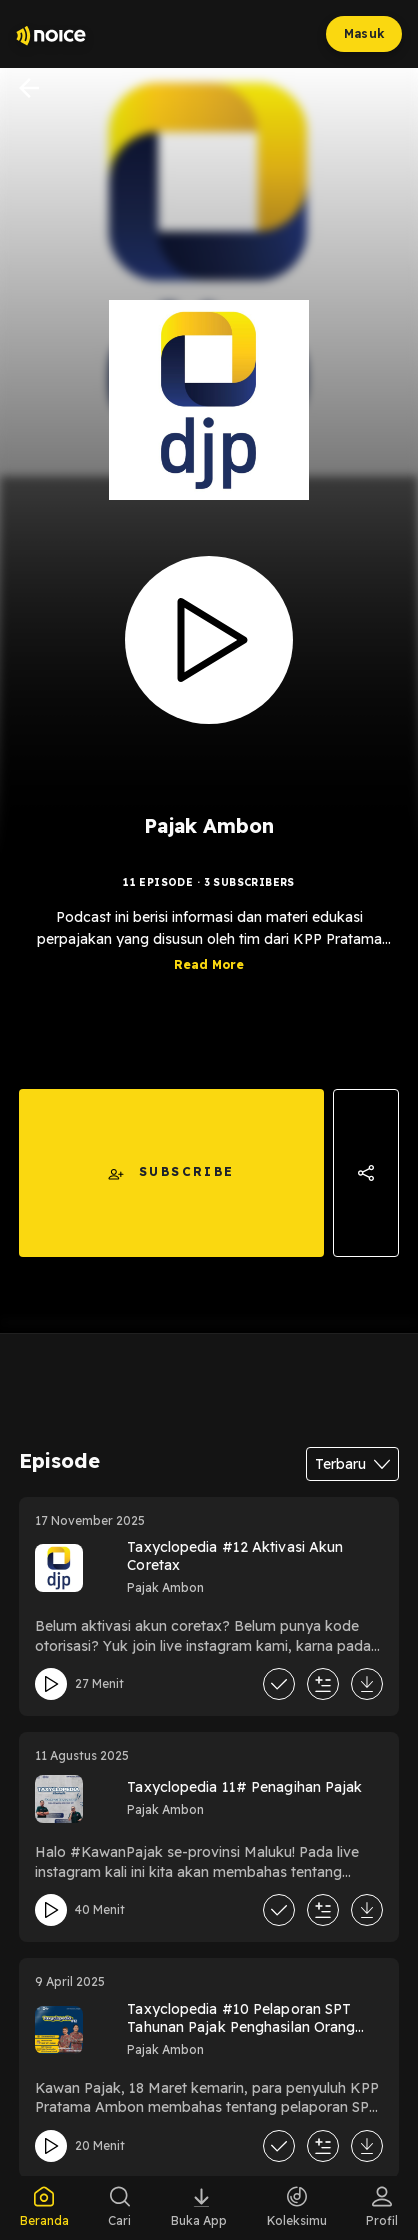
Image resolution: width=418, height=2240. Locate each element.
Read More (209, 964)
